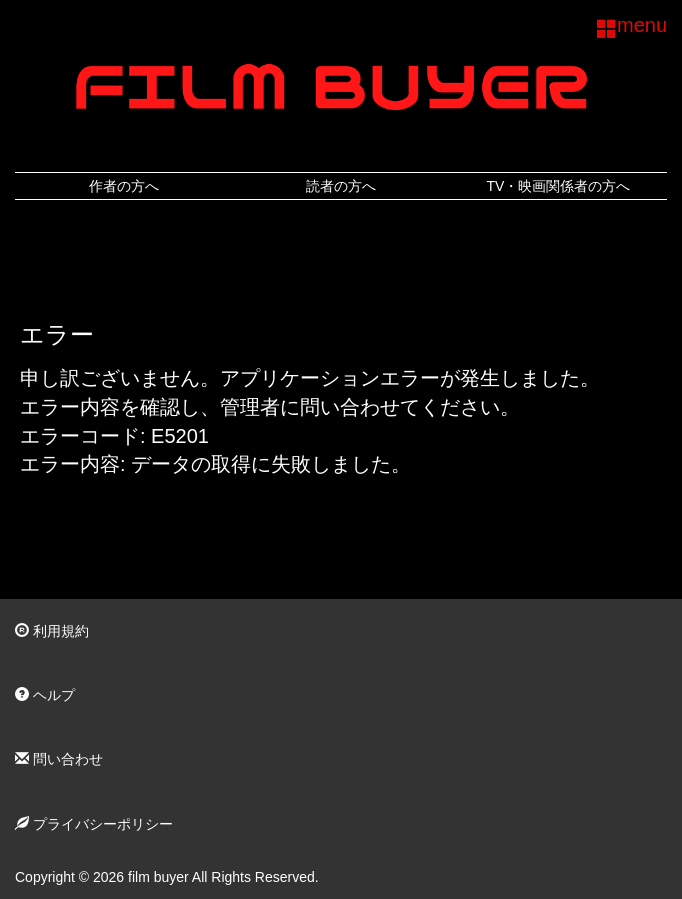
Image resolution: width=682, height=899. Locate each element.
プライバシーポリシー (94, 824)
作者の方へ (124, 186)
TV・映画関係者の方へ (558, 186)
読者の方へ (341, 186)
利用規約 (52, 631)
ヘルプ (45, 695)
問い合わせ (59, 759)
